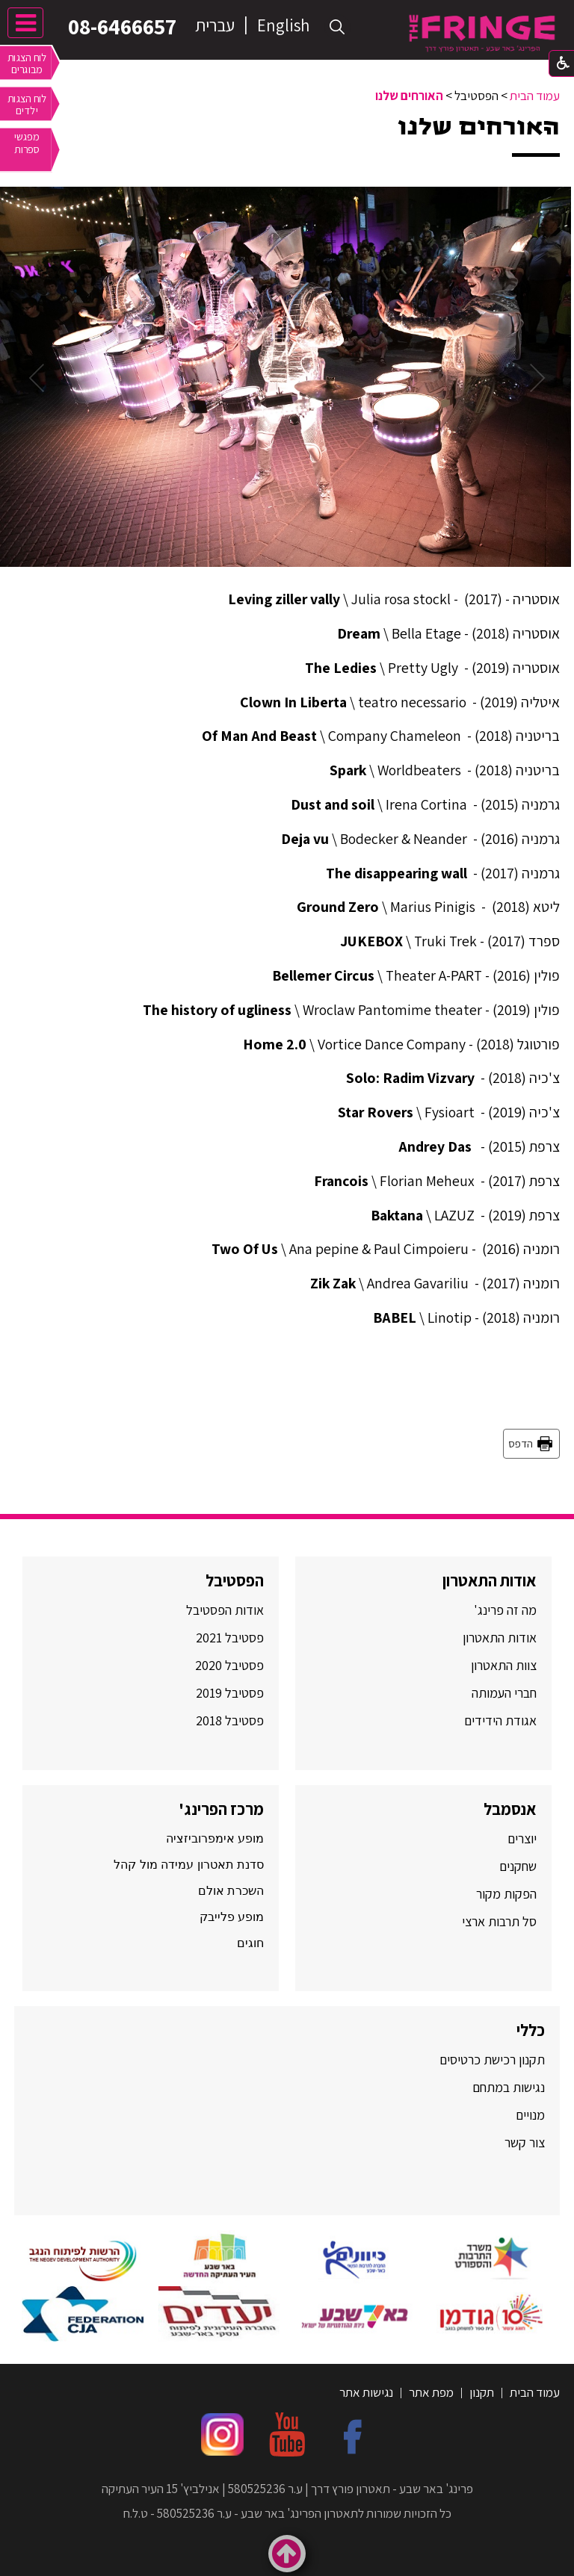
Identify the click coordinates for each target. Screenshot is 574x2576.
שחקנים (518, 1866)
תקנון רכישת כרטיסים (492, 2059)
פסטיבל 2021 (230, 1637)
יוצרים (522, 1838)
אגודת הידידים (500, 1720)
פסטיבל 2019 (230, 1692)
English (283, 25)
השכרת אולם (231, 1890)
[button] (337, 27)
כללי (530, 2030)
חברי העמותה (504, 1692)
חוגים (250, 1943)
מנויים (529, 2114)
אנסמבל (510, 1808)
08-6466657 (120, 26)
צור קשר (523, 2142)
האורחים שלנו (409, 95)
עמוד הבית (535, 95)
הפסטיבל (235, 1580)
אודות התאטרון (489, 1580)
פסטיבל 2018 (230, 1720)
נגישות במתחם (505, 2087)
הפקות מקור (506, 1893)
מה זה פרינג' (505, 1609)
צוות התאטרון (504, 1665)
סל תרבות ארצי (499, 1921)
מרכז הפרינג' (221, 1808)
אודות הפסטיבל (225, 1609)
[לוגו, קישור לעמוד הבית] (482, 33)
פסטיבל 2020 (229, 1665)
